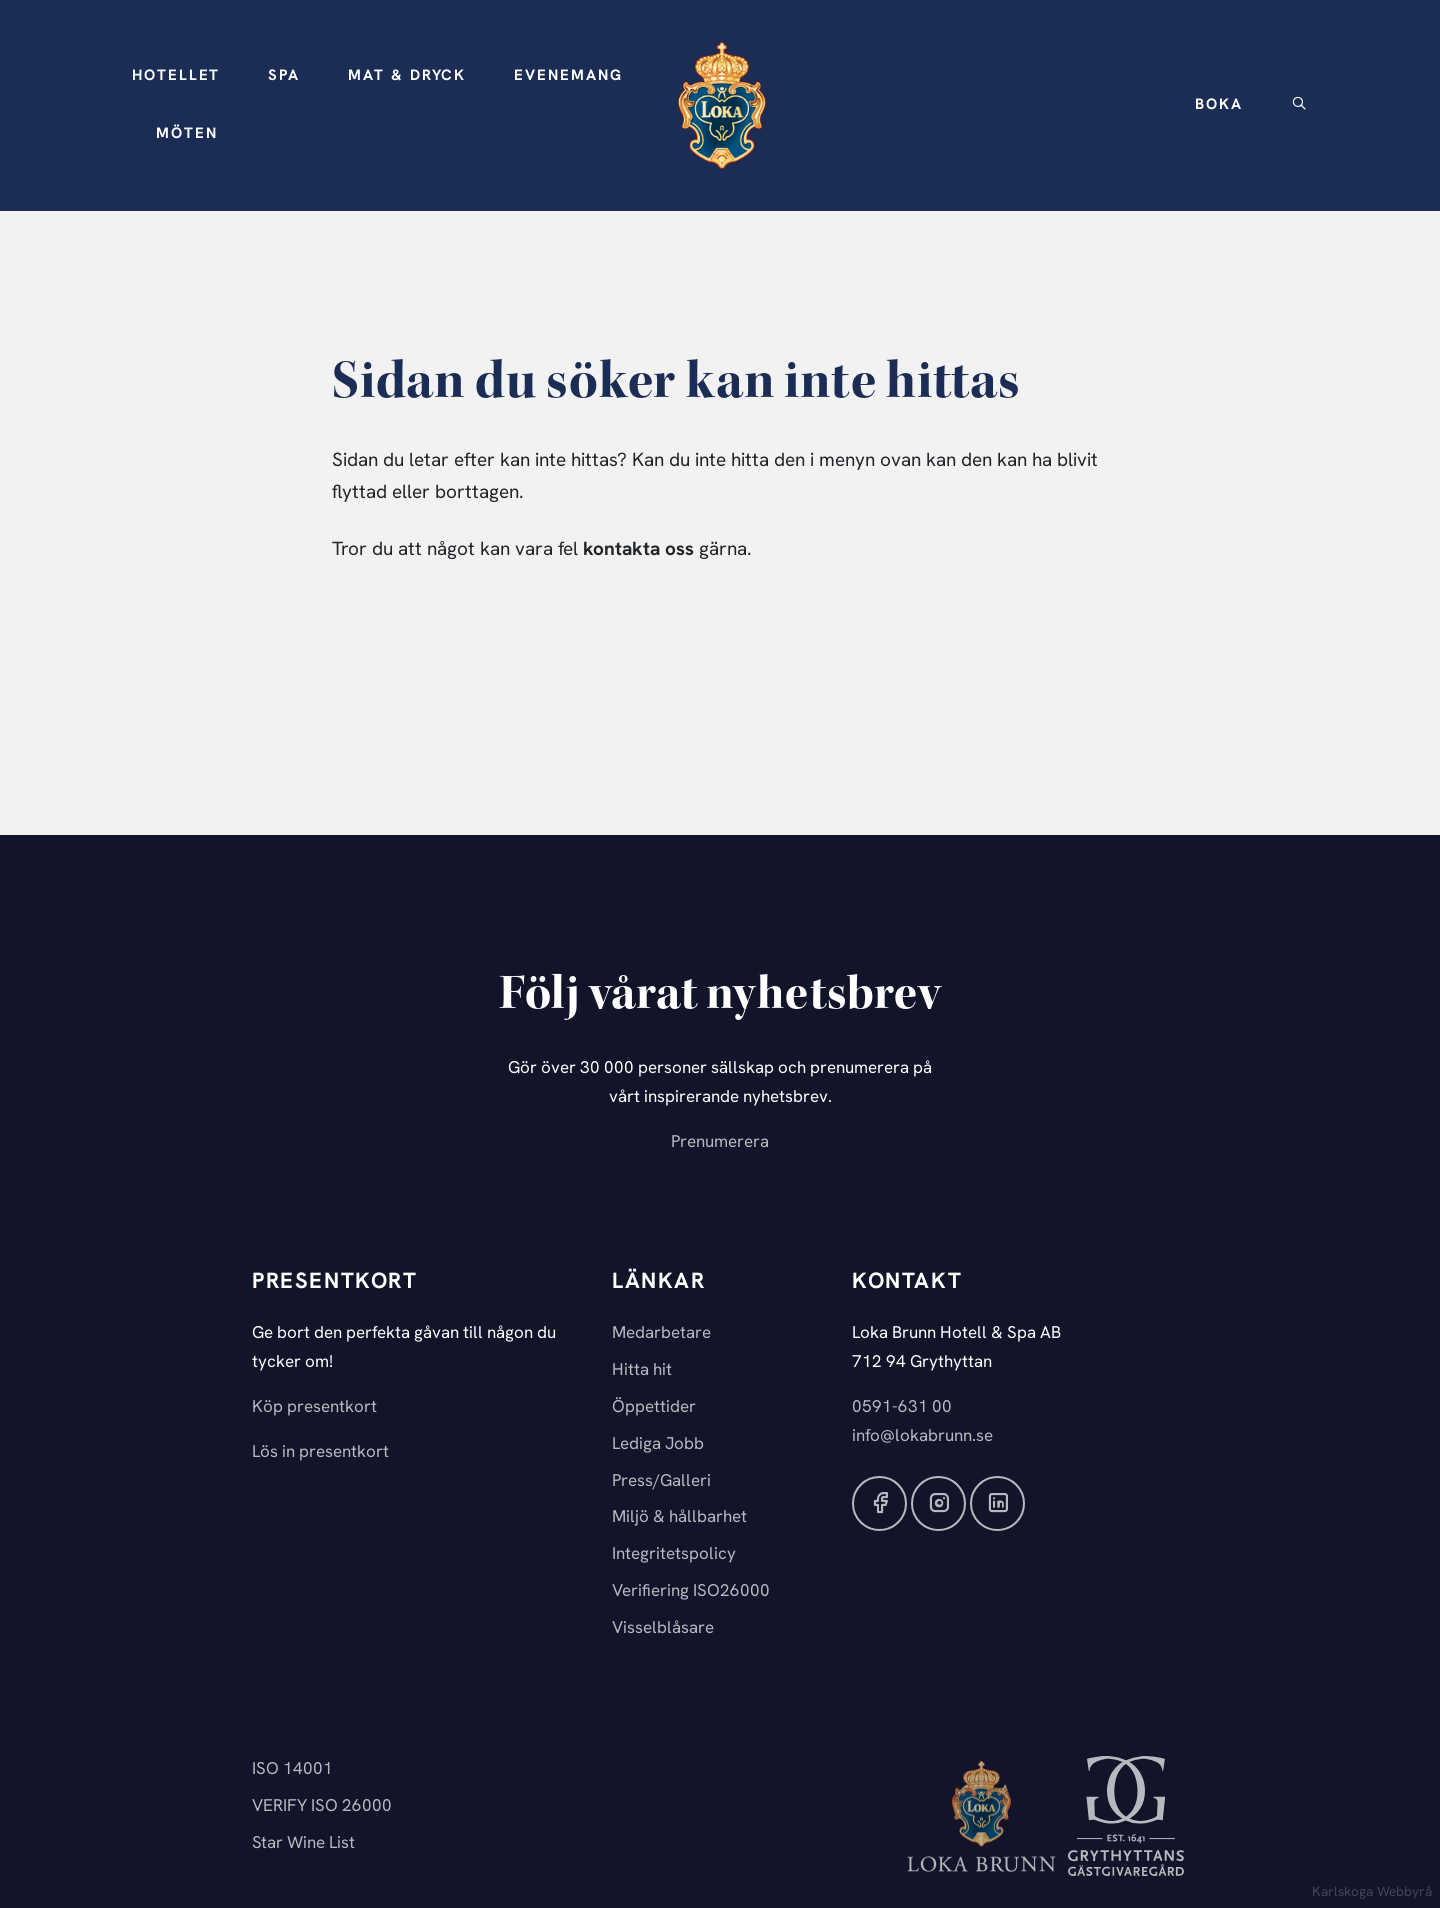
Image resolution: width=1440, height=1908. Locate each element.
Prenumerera (720, 1142)
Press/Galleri (661, 1481)
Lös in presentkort (320, 1452)
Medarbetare (661, 1333)
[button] (176, 77)
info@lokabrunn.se (922, 1436)
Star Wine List (303, 1843)
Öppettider (654, 1407)
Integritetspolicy (674, 1554)
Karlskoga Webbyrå (1372, 1892)
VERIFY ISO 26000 (322, 1806)
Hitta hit (642, 1370)
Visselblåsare (663, 1628)
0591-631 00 (902, 1407)
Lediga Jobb (658, 1444)
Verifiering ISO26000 (691, 1591)
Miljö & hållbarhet (679, 1517)
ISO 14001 (292, 1769)
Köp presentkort (314, 1407)
